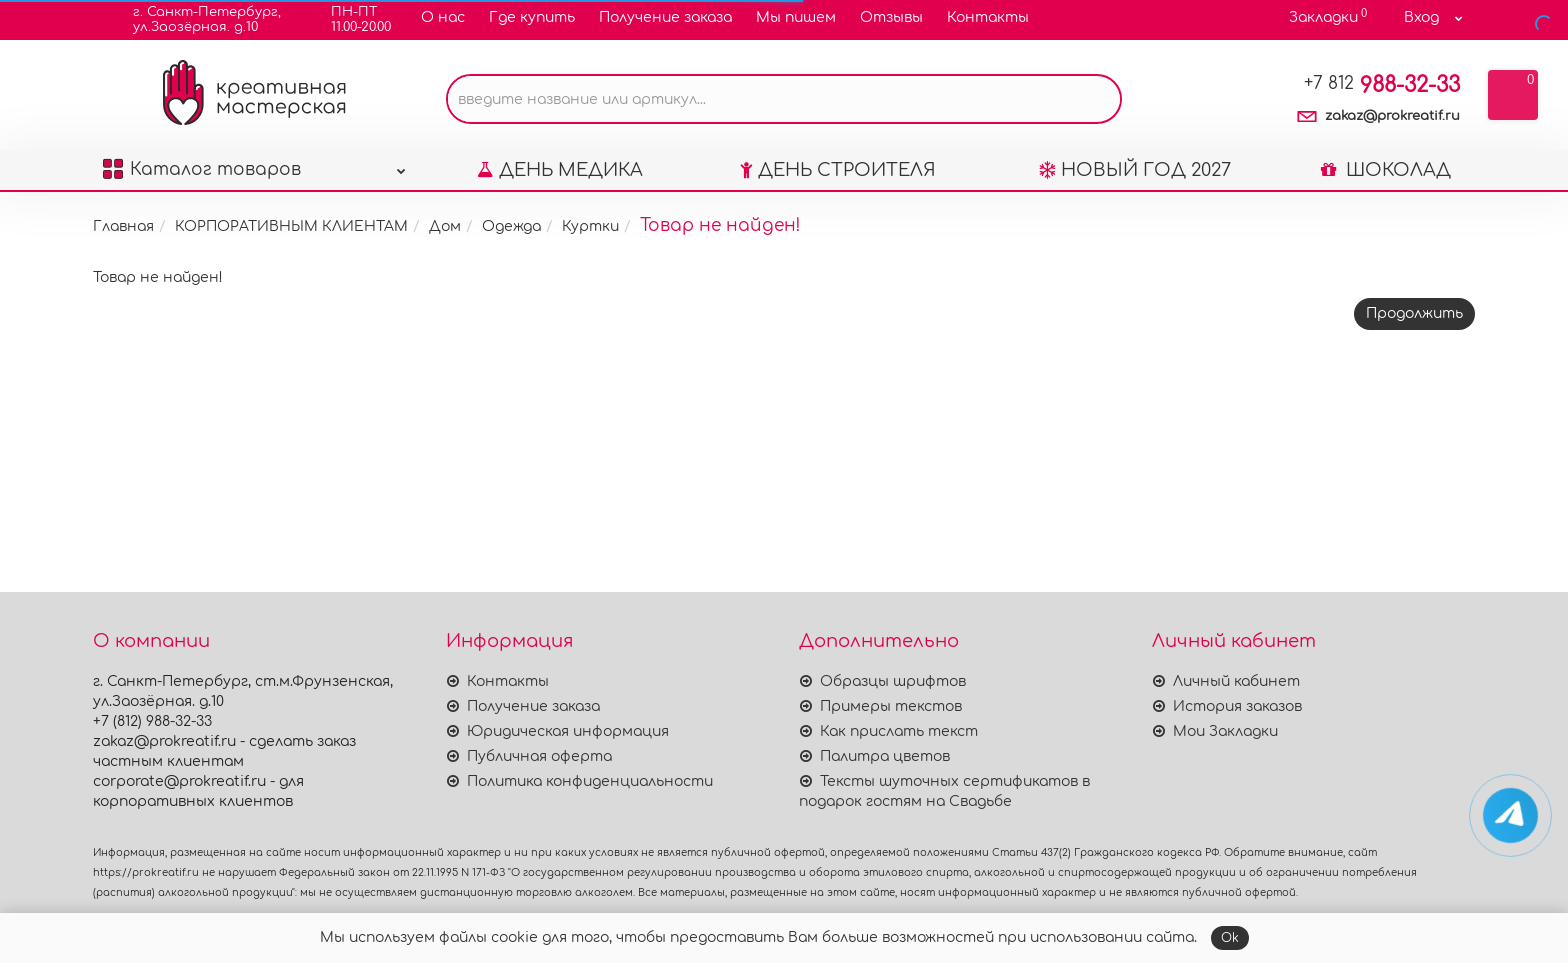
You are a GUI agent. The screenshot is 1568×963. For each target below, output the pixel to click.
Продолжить (1414, 313)
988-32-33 (1382, 85)
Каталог (254, 164)
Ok (1230, 938)
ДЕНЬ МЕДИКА (560, 170)
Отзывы (891, 17)
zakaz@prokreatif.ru (1392, 116)
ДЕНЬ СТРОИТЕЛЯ (838, 170)
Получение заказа (665, 17)
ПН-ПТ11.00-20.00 (348, 19)
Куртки (590, 226)
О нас (443, 17)
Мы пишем (796, 17)
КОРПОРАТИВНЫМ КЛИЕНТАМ (291, 226)
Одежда (511, 226)
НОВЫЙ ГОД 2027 (1135, 170)
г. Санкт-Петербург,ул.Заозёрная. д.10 (194, 19)
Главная (123, 226)
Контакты (988, 17)
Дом (445, 226)
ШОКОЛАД (1386, 170)
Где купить (532, 17)
